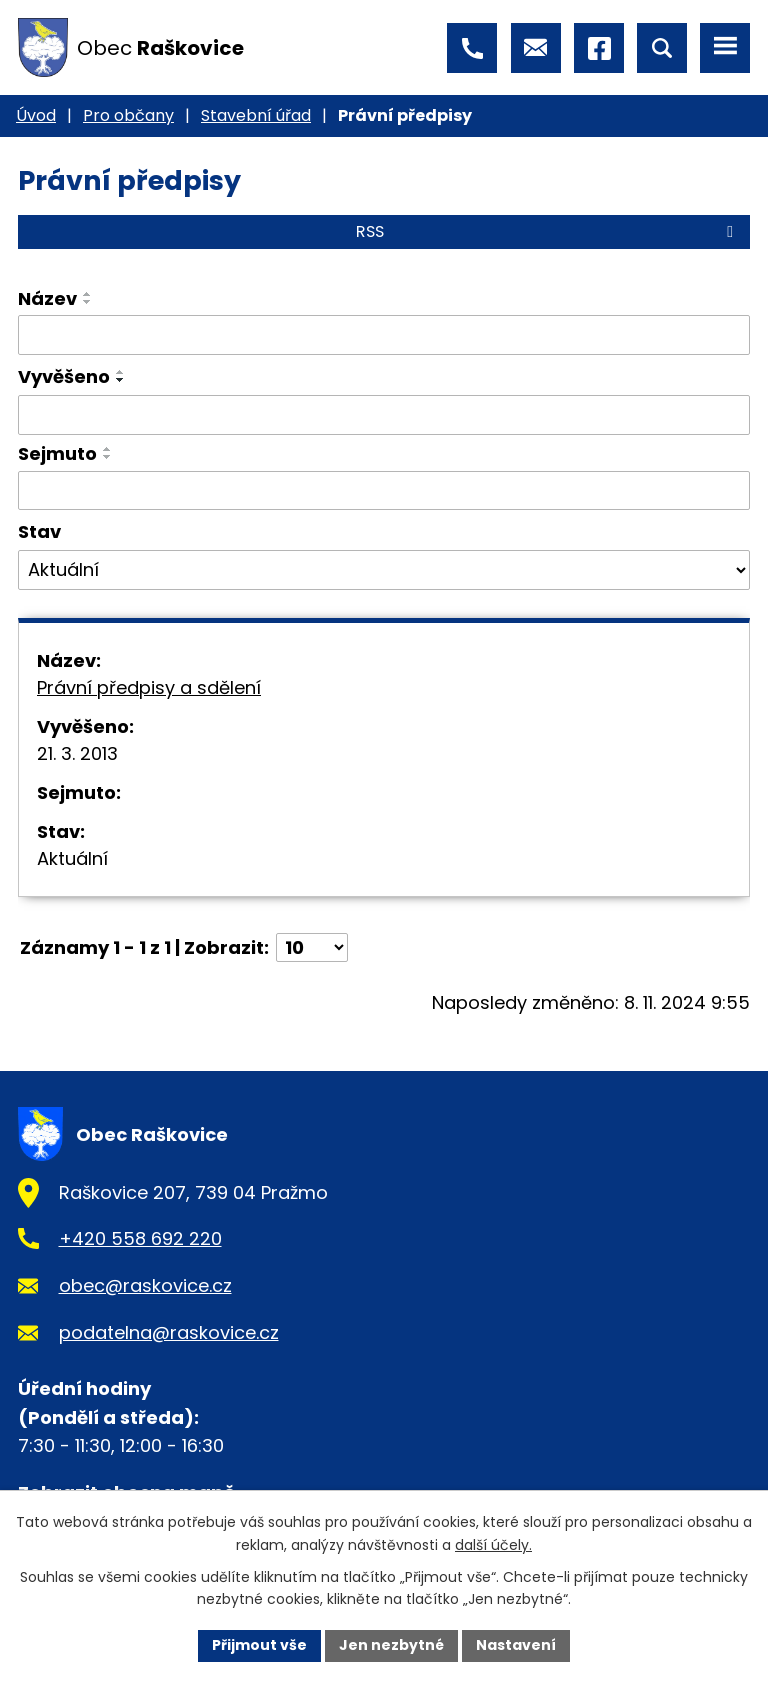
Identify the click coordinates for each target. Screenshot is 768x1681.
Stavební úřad (256, 115)
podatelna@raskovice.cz (169, 1332)
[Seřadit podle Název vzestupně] (88, 294)
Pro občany (128, 115)
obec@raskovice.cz (145, 1285)
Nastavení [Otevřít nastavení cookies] (516, 1645)
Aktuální (72, 858)
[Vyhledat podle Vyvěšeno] (384, 415)
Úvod (36, 115)
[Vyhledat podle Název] (384, 335)
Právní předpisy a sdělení (149, 687)
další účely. (493, 1545)
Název (47, 298)
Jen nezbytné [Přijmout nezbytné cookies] (391, 1645)
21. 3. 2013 (77, 753)
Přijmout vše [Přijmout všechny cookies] (259, 1645)
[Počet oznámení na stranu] (312, 947)
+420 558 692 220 (140, 1238)
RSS (548, 231)
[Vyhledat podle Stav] (384, 570)
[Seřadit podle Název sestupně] (88, 302)
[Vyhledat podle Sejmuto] (384, 491)
